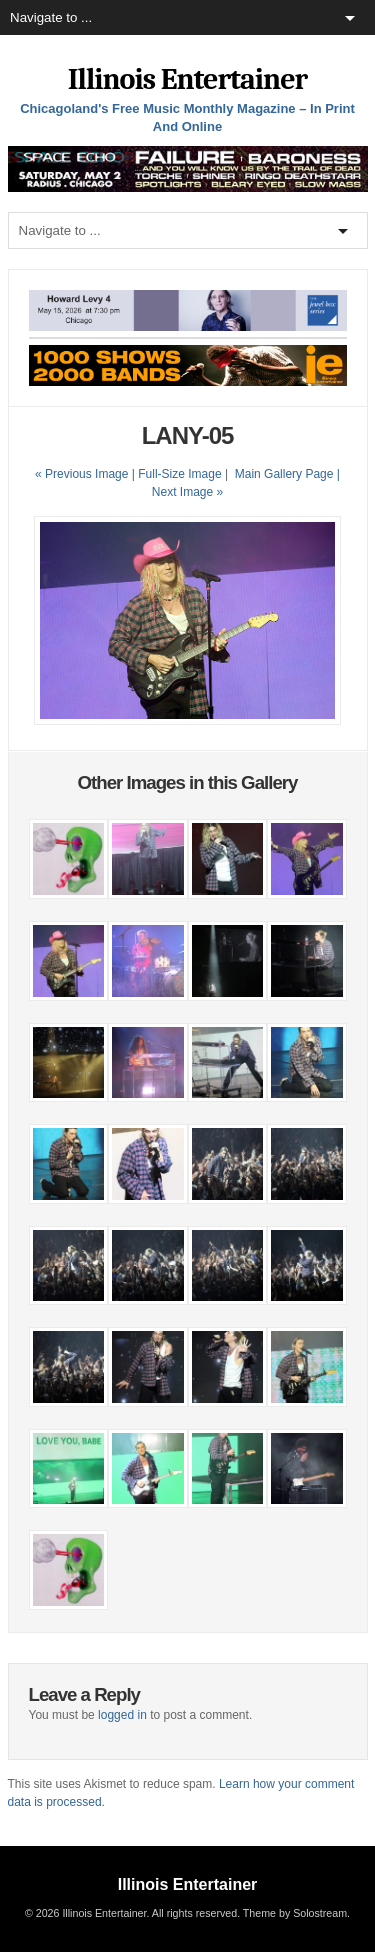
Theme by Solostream (295, 1913)
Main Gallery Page (284, 474)
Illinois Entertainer (187, 79)
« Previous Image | (86, 474)
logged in (122, 1715)
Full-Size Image (179, 474)
